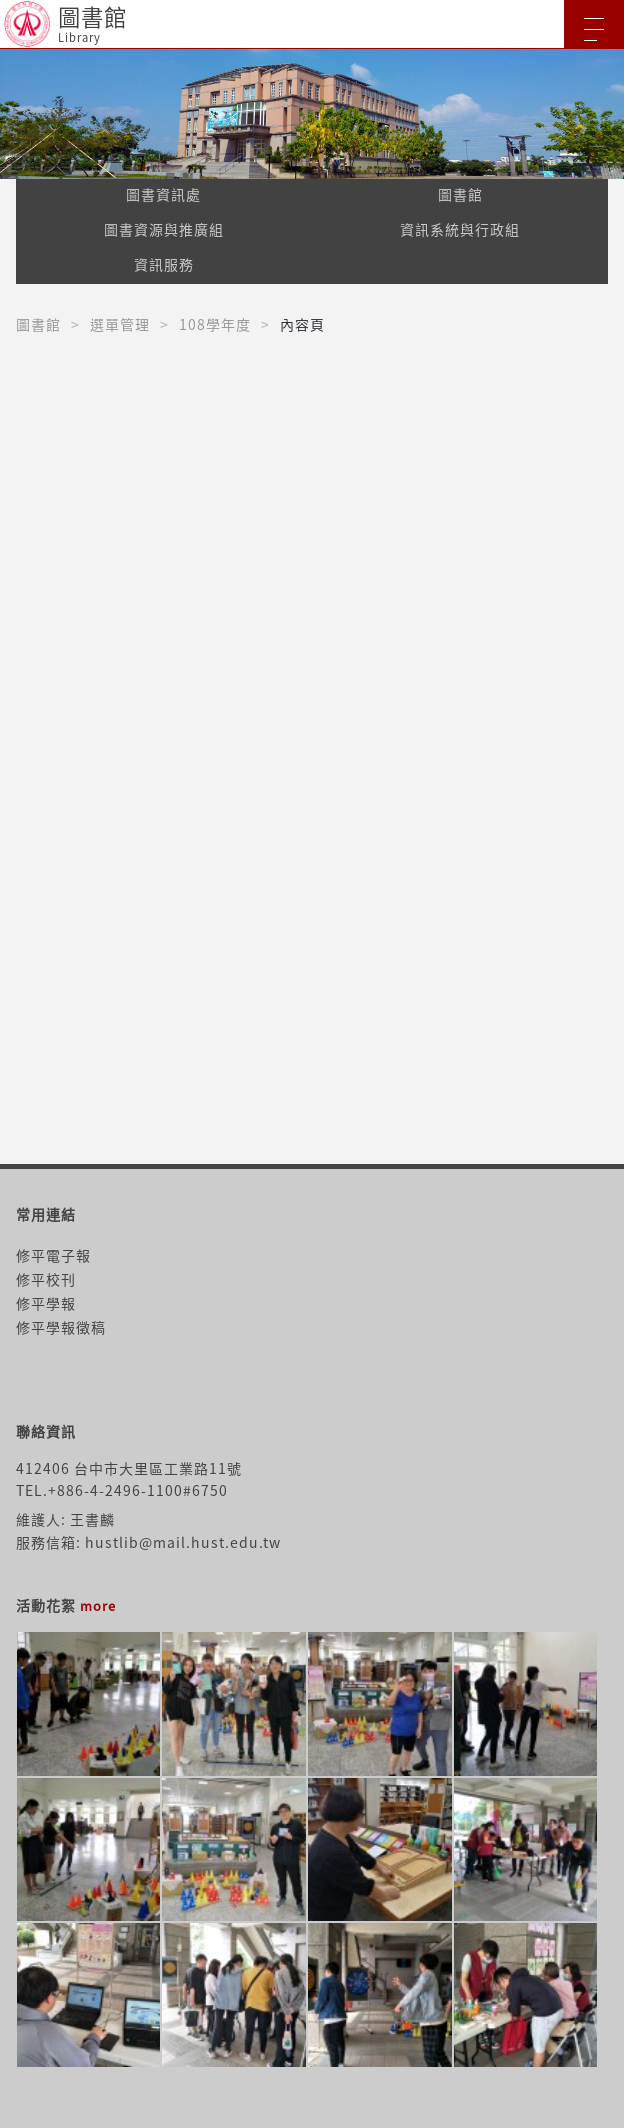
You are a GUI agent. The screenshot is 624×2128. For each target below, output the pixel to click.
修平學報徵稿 (61, 1327)
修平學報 (46, 1303)
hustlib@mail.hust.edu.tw (183, 1542)
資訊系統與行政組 (460, 229)
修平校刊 (46, 1279)
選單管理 (120, 324)
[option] (312, 114)
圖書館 (460, 194)
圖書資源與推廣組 (164, 229)
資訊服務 (164, 264)
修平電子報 (53, 1255)
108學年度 (215, 324)
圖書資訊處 (163, 194)
